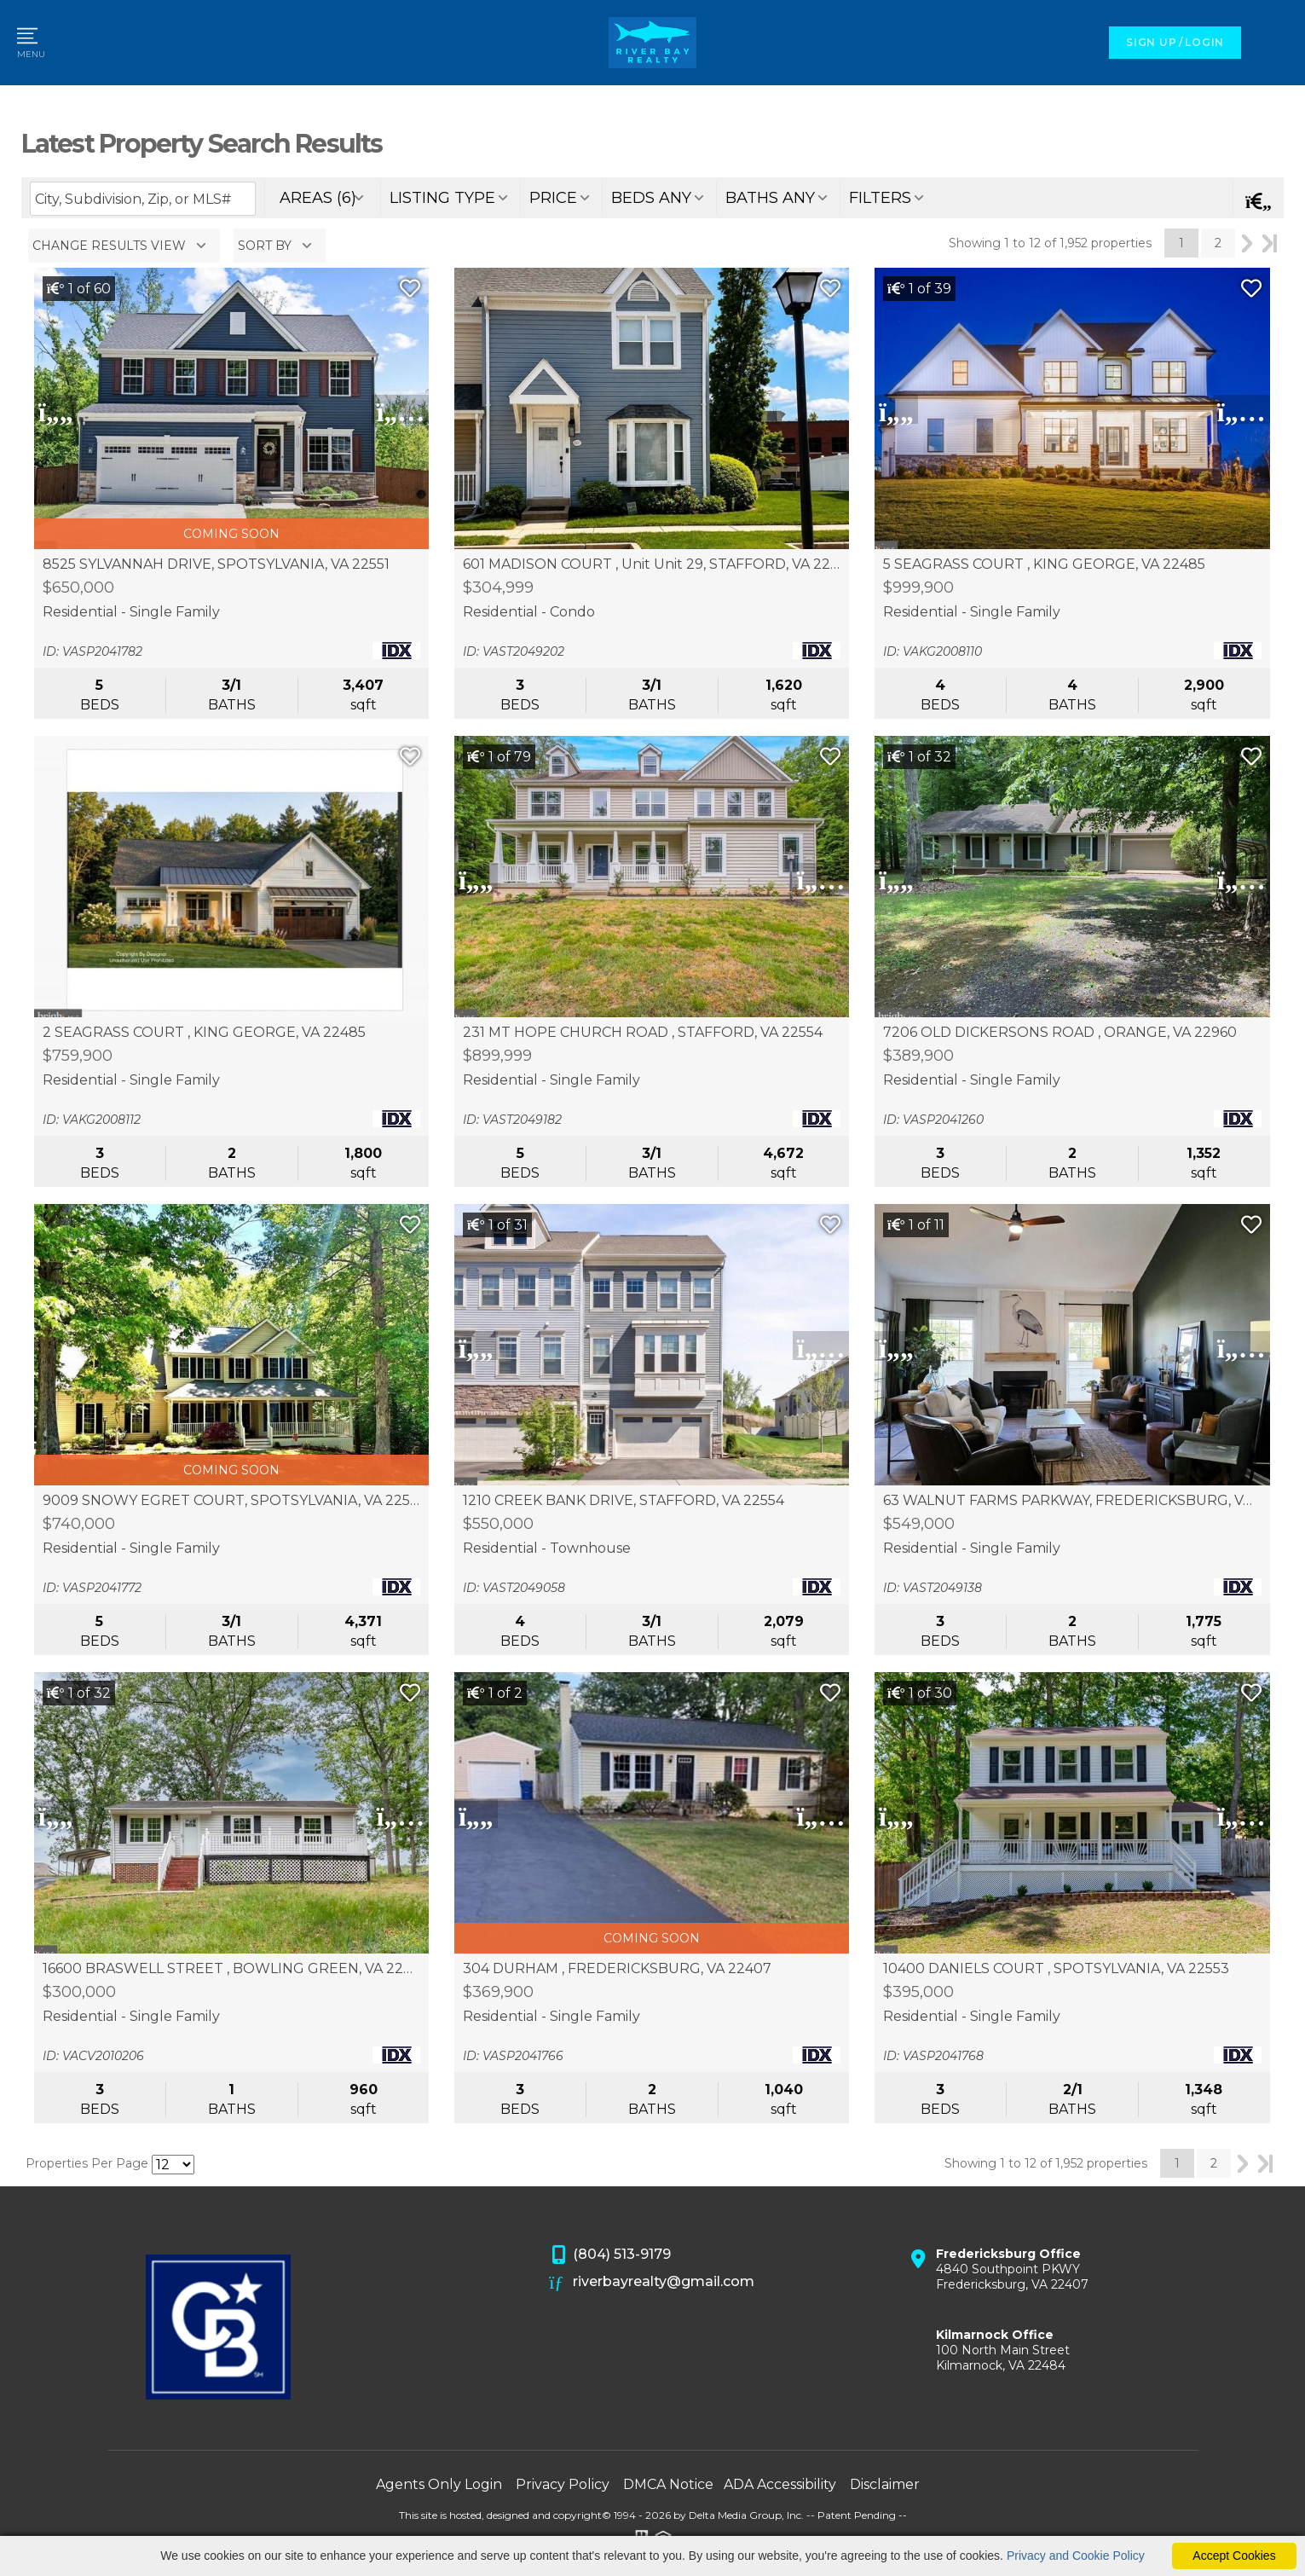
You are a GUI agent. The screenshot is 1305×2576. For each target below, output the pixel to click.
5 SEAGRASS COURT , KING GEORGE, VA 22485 (1044, 564)
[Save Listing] (410, 288)
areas (318, 197)
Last (1269, 243)
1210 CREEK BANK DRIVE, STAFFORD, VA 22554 (623, 1501)
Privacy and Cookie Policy (1076, 2555)
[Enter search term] (143, 199)
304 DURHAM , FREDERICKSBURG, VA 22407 (617, 1969)
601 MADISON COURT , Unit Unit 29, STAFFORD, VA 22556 (652, 564)
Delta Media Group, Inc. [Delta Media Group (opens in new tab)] (746, 2515)
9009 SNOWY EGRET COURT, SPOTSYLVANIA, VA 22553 (232, 1501)
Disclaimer (885, 2484)
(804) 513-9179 (610, 2255)
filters (880, 197)
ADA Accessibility (780, 2484)
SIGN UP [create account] (1151, 42)
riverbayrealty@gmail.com (652, 2282)
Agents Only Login (439, 2484)
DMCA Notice (668, 2484)
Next (1247, 243)
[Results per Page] (173, 2164)
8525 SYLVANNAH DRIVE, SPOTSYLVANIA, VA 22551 (216, 564)
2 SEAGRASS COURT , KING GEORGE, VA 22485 (204, 1032)
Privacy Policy (562, 2484)
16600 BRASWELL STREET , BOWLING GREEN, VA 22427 (232, 1969)
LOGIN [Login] (1204, 42)
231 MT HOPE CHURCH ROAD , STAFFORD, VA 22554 (643, 1032)
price (553, 197)
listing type (442, 197)
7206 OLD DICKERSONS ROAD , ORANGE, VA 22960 (1060, 1032)
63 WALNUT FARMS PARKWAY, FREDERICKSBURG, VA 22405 (1072, 1501)
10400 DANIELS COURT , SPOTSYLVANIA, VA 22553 (1056, 1969)
